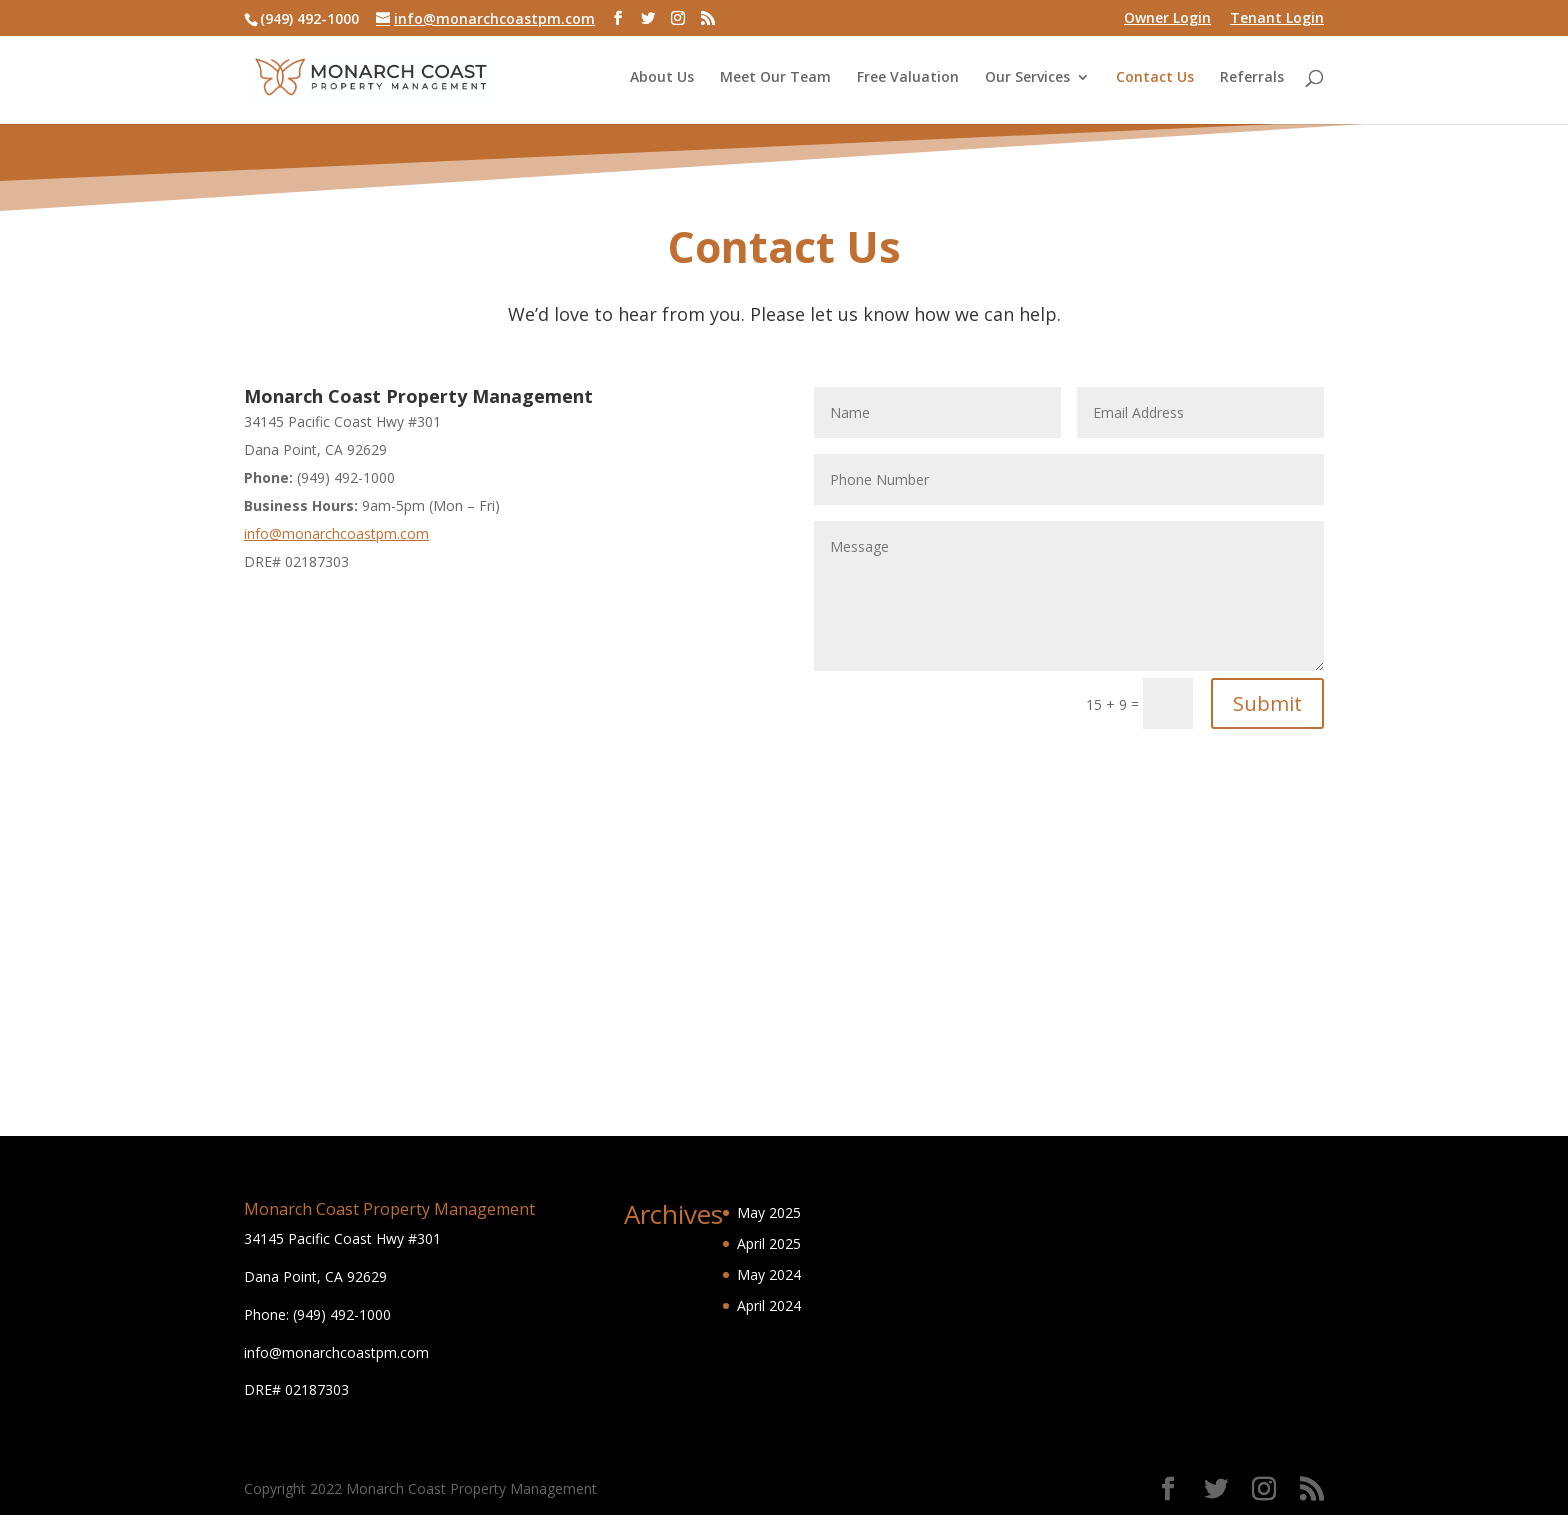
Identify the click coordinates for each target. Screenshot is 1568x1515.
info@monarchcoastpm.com (336, 533)
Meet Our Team (775, 78)
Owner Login (1167, 19)
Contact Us (1155, 78)
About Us (662, 78)
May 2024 (769, 1274)
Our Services (1027, 78)
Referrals (1252, 78)
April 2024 (769, 1305)
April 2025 (769, 1243)
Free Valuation (908, 78)
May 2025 (769, 1212)
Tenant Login (1277, 19)
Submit (1267, 703)
